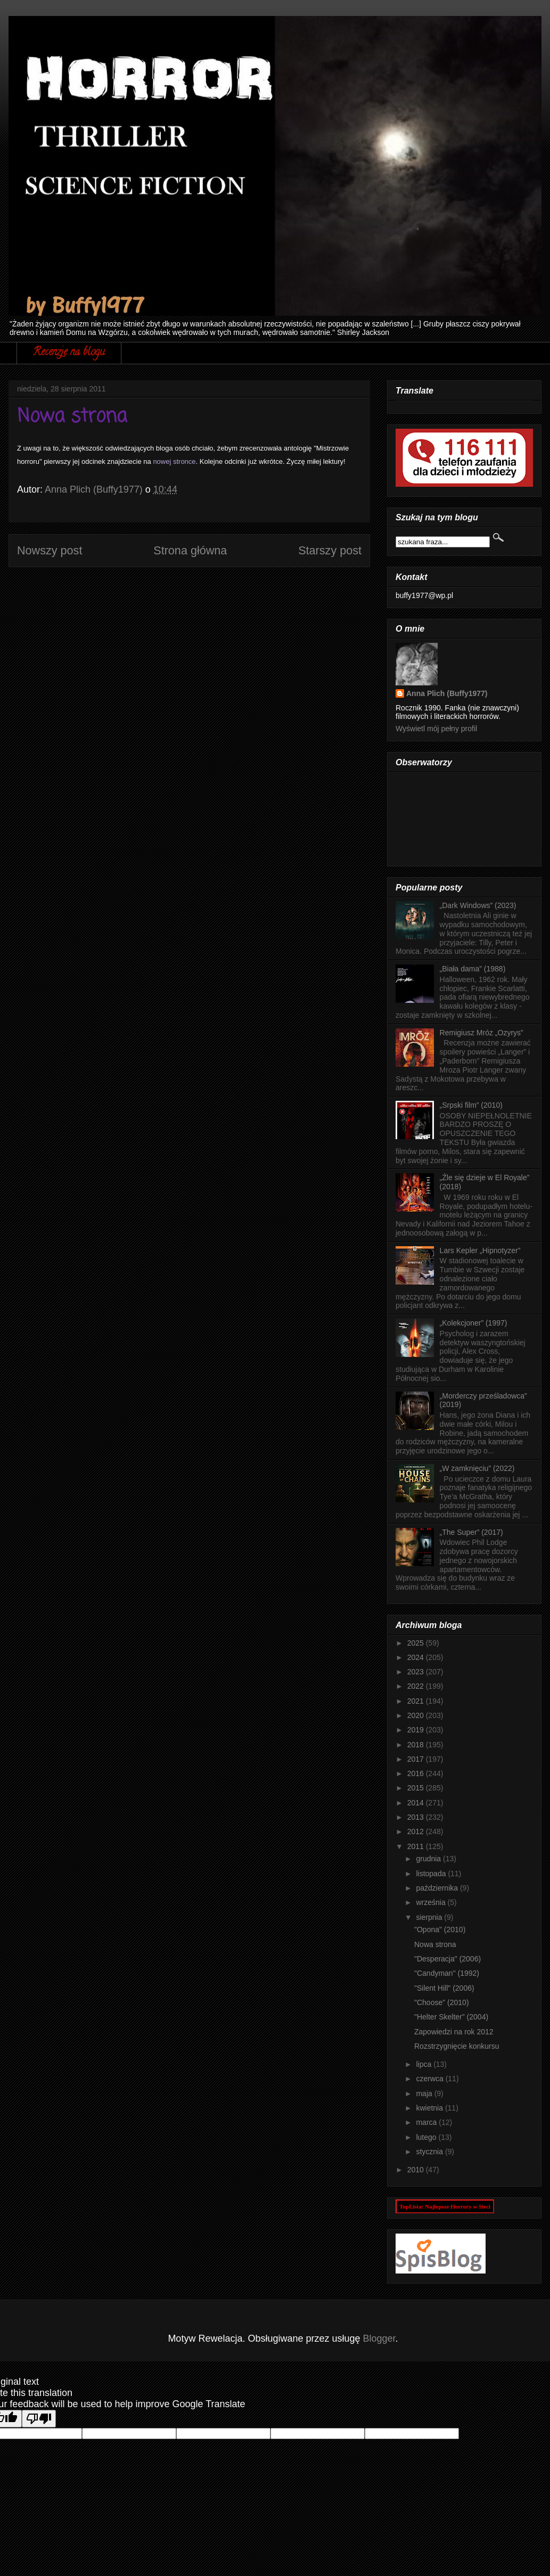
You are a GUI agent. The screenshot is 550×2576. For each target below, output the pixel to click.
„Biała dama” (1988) (473, 968)
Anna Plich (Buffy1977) (446, 693)
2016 (416, 1773)
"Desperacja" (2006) (447, 1959)
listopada (432, 1873)
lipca (424, 2064)
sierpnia (430, 1917)
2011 (416, 1846)
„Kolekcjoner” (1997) (473, 1323)
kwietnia (430, 2108)
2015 (416, 1788)
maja (425, 2093)
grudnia (429, 1858)
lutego (427, 2137)
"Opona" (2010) (439, 1929)
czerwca (430, 2078)
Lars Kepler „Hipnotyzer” (480, 1250)
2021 (416, 1701)
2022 (416, 1686)
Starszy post (330, 550)
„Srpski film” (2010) (471, 1105)
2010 (416, 2169)
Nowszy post (49, 550)
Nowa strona (435, 1944)
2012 (416, 1831)
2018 (416, 1744)
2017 (416, 1759)
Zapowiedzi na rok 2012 (454, 2031)
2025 (416, 1643)
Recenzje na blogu (69, 353)
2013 (416, 1817)
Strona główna (190, 550)
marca (427, 2122)
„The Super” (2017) (471, 1532)
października (438, 1888)
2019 (416, 1729)
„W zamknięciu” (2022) (477, 1468)
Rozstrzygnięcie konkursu (456, 2046)
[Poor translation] (39, 2418)
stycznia (430, 2151)
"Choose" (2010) (441, 2002)
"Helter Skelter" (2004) (451, 2017)
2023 (416, 1671)
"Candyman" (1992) (446, 1973)
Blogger (379, 2338)
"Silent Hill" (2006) (444, 1988)
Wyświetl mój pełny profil (436, 728)
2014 (416, 1802)
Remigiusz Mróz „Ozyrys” (481, 1032)
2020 (416, 1715)
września (431, 1902)
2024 (416, 1657)
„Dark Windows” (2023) (478, 905)
